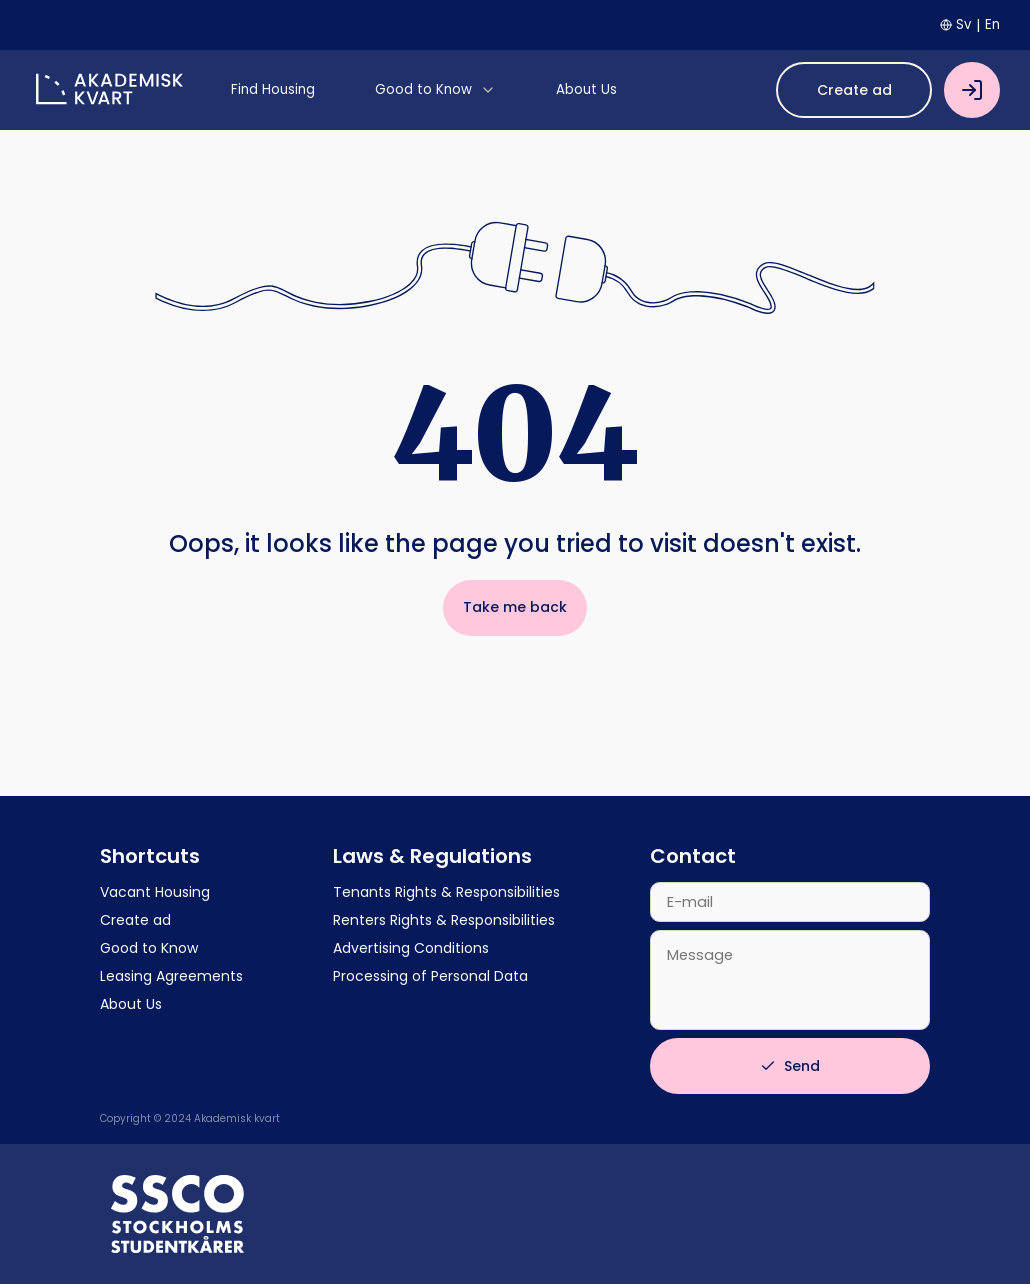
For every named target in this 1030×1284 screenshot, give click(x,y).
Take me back (515, 607)
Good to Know (149, 948)
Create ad (854, 90)
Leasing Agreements (171, 976)
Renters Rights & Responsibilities (444, 920)
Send (790, 1066)
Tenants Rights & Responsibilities (446, 892)
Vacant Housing (155, 892)
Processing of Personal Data (430, 976)
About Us (131, 1004)
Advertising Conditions (411, 948)
